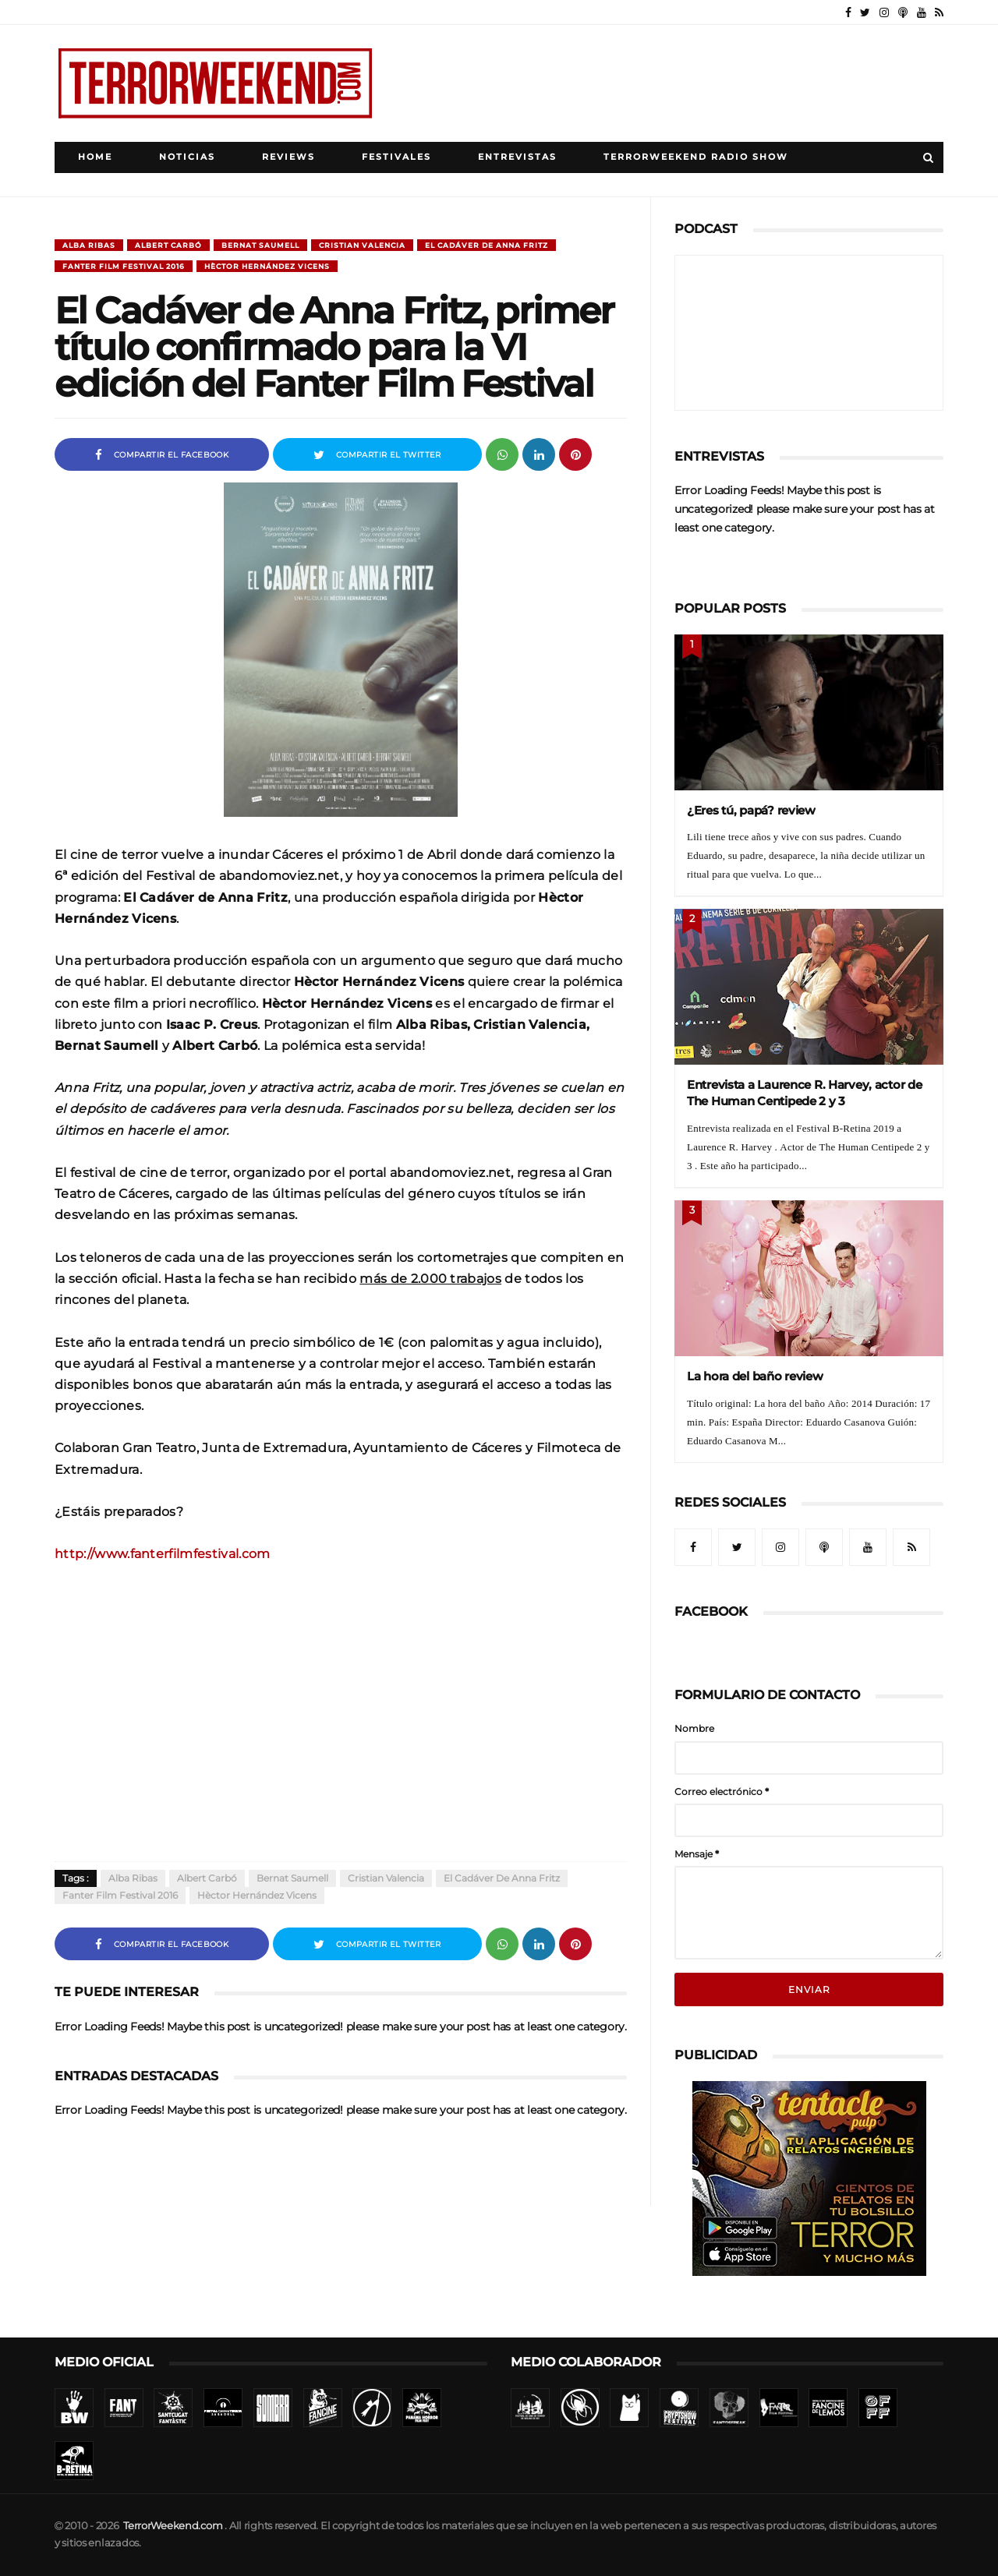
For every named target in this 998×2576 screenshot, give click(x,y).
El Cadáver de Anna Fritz (486, 245)
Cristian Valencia (362, 245)
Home (95, 157)
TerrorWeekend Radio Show (695, 157)
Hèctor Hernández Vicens (267, 266)
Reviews (288, 157)
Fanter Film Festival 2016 (123, 266)
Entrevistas (517, 157)
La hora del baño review (755, 1376)
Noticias (187, 157)
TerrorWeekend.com (172, 2526)
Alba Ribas (88, 245)
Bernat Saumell (260, 245)
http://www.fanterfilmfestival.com (163, 1553)
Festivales (396, 157)
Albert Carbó (168, 245)
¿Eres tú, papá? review (751, 810)
